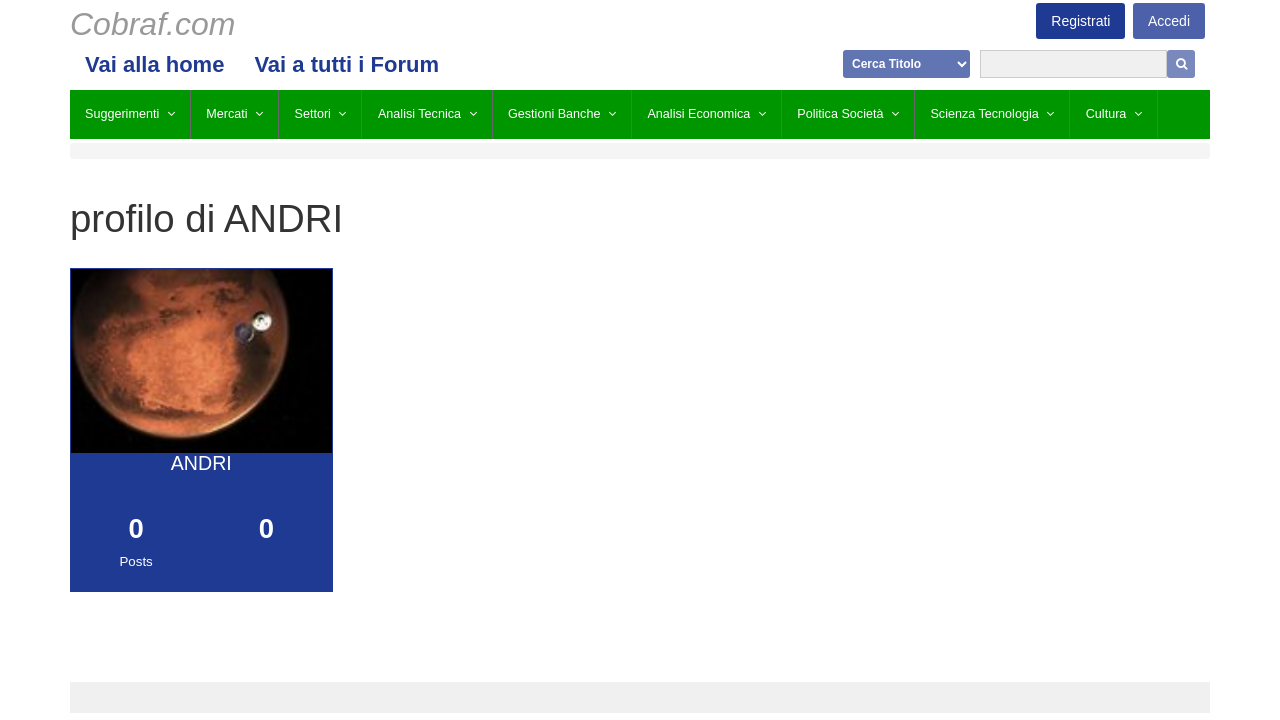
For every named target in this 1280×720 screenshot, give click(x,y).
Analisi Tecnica (419, 114)
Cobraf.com (152, 24)
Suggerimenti (122, 114)
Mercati (226, 114)
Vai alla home (154, 64)
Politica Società (840, 114)
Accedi (1169, 21)
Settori (313, 114)
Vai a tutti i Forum (346, 64)
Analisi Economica (698, 114)
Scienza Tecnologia (984, 114)
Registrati (1080, 21)
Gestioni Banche (554, 114)
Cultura (1106, 114)
